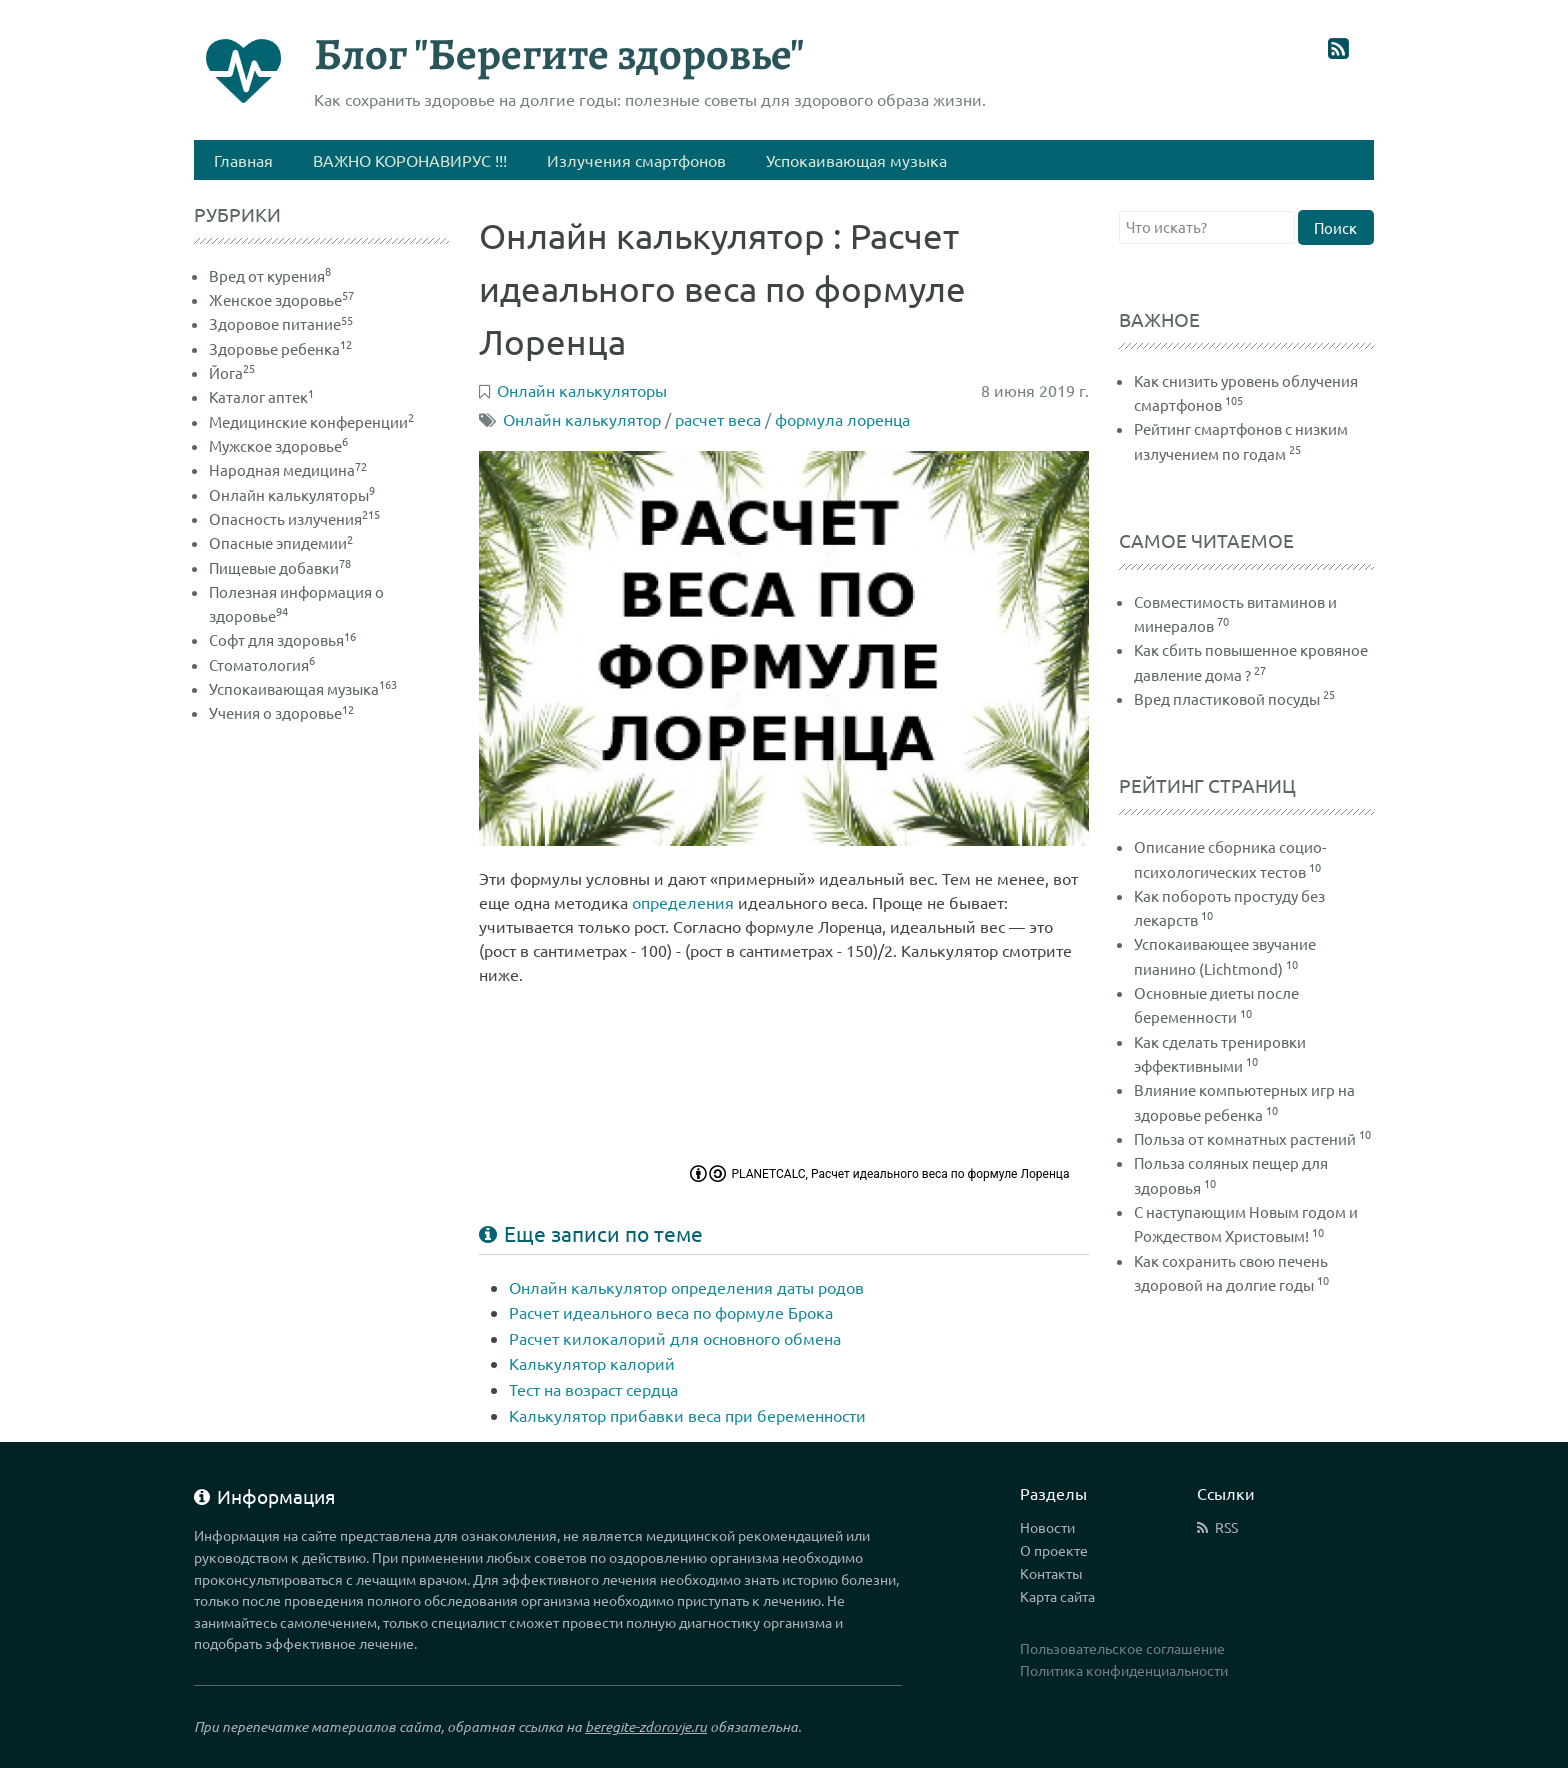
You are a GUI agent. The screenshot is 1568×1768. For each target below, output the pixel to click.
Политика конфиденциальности (1124, 1670)
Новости (1047, 1527)
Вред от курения (270, 275)
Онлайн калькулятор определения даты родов (686, 1287)
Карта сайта (1057, 1596)
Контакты (1051, 1573)
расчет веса (718, 419)
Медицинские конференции (311, 421)
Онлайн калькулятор (582, 419)
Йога (232, 372)
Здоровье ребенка (280, 348)
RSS (1226, 1527)
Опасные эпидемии (281, 542)
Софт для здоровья (282, 639)
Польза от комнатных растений (1245, 1138)
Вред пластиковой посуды (1227, 698)
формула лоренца (842, 419)
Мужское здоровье (278, 445)
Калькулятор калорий (592, 1363)
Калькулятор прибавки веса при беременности (687, 1415)
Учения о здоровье (281, 712)
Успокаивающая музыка (303, 688)
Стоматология (262, 664)
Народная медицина (288, 469)
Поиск (1335, 227)
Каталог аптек (261, 396)
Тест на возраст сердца (593, 1389)
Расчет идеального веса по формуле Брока (671, 1312)
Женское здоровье (281, 299)
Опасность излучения (294, 518)
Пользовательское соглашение (1122, 1648)
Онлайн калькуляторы (292, 494)
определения (683, 902)
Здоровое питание (281, 323)
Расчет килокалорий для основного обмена (675, 1338)
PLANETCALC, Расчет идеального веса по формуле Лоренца (901, 1174)
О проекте (1054, 1550)
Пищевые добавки (280, 567)
